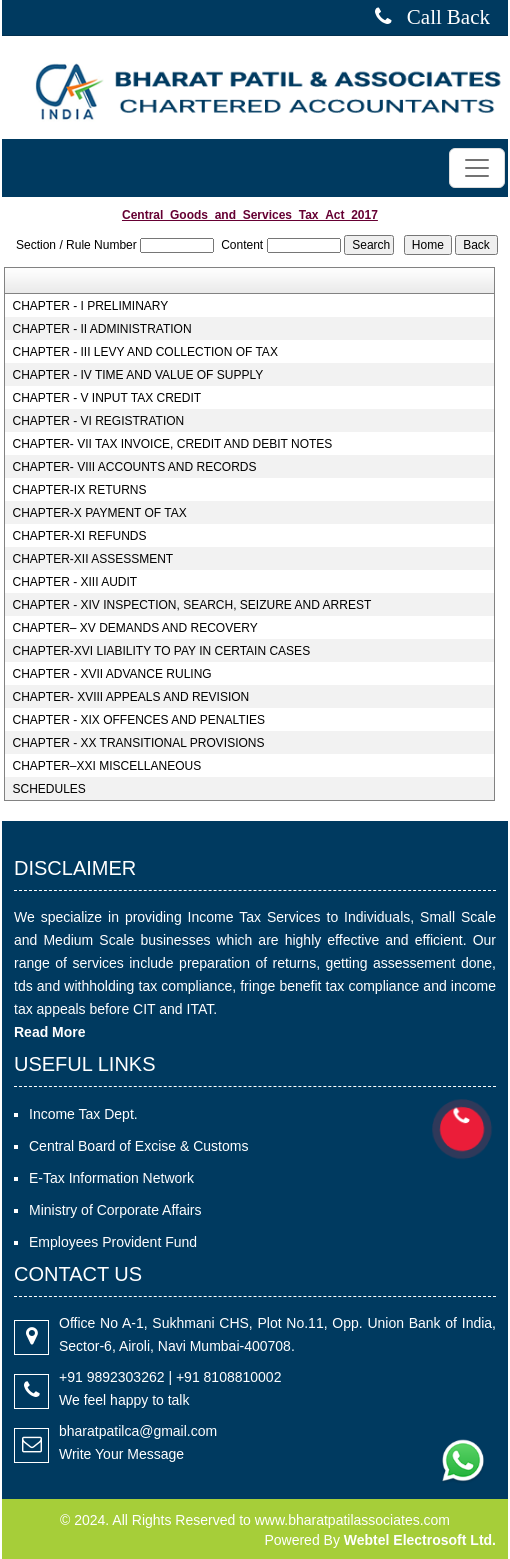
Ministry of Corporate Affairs (115, 1210)
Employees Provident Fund (113, 1242)
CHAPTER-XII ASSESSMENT (92, 559)
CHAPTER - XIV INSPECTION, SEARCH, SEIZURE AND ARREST (191, 605)
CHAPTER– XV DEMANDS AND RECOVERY (134, 628)
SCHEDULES (48, 789)
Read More (50, 1032)
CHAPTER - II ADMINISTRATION (101, 329)
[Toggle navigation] (477, 168)
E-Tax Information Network (111, 1178)
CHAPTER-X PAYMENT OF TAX (99, 513)
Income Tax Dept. (83, 1114)
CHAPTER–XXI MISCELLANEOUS (106, 766)
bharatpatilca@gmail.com (138, 1431)
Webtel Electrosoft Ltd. (420, 1540)
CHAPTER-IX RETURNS (79, 490)
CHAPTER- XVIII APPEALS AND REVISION (130, 697)
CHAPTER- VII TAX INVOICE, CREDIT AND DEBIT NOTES (172, 444)
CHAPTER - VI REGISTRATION (98, 421)
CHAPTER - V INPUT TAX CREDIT (106, 398)
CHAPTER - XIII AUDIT (74, 582)
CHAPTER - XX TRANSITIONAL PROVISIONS (138, 743)
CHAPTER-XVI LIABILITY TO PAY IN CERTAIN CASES (161, 651)
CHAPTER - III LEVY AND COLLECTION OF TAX (144, 352)
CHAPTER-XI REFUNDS (79, 536)
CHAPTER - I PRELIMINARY (90, 306)
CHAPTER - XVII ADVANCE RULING (111, 674)
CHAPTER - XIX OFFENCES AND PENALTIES (138, 720)
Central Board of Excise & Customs (138, 1146)
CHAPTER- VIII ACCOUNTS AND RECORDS (134, 467)
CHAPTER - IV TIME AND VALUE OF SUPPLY (137, 375)
